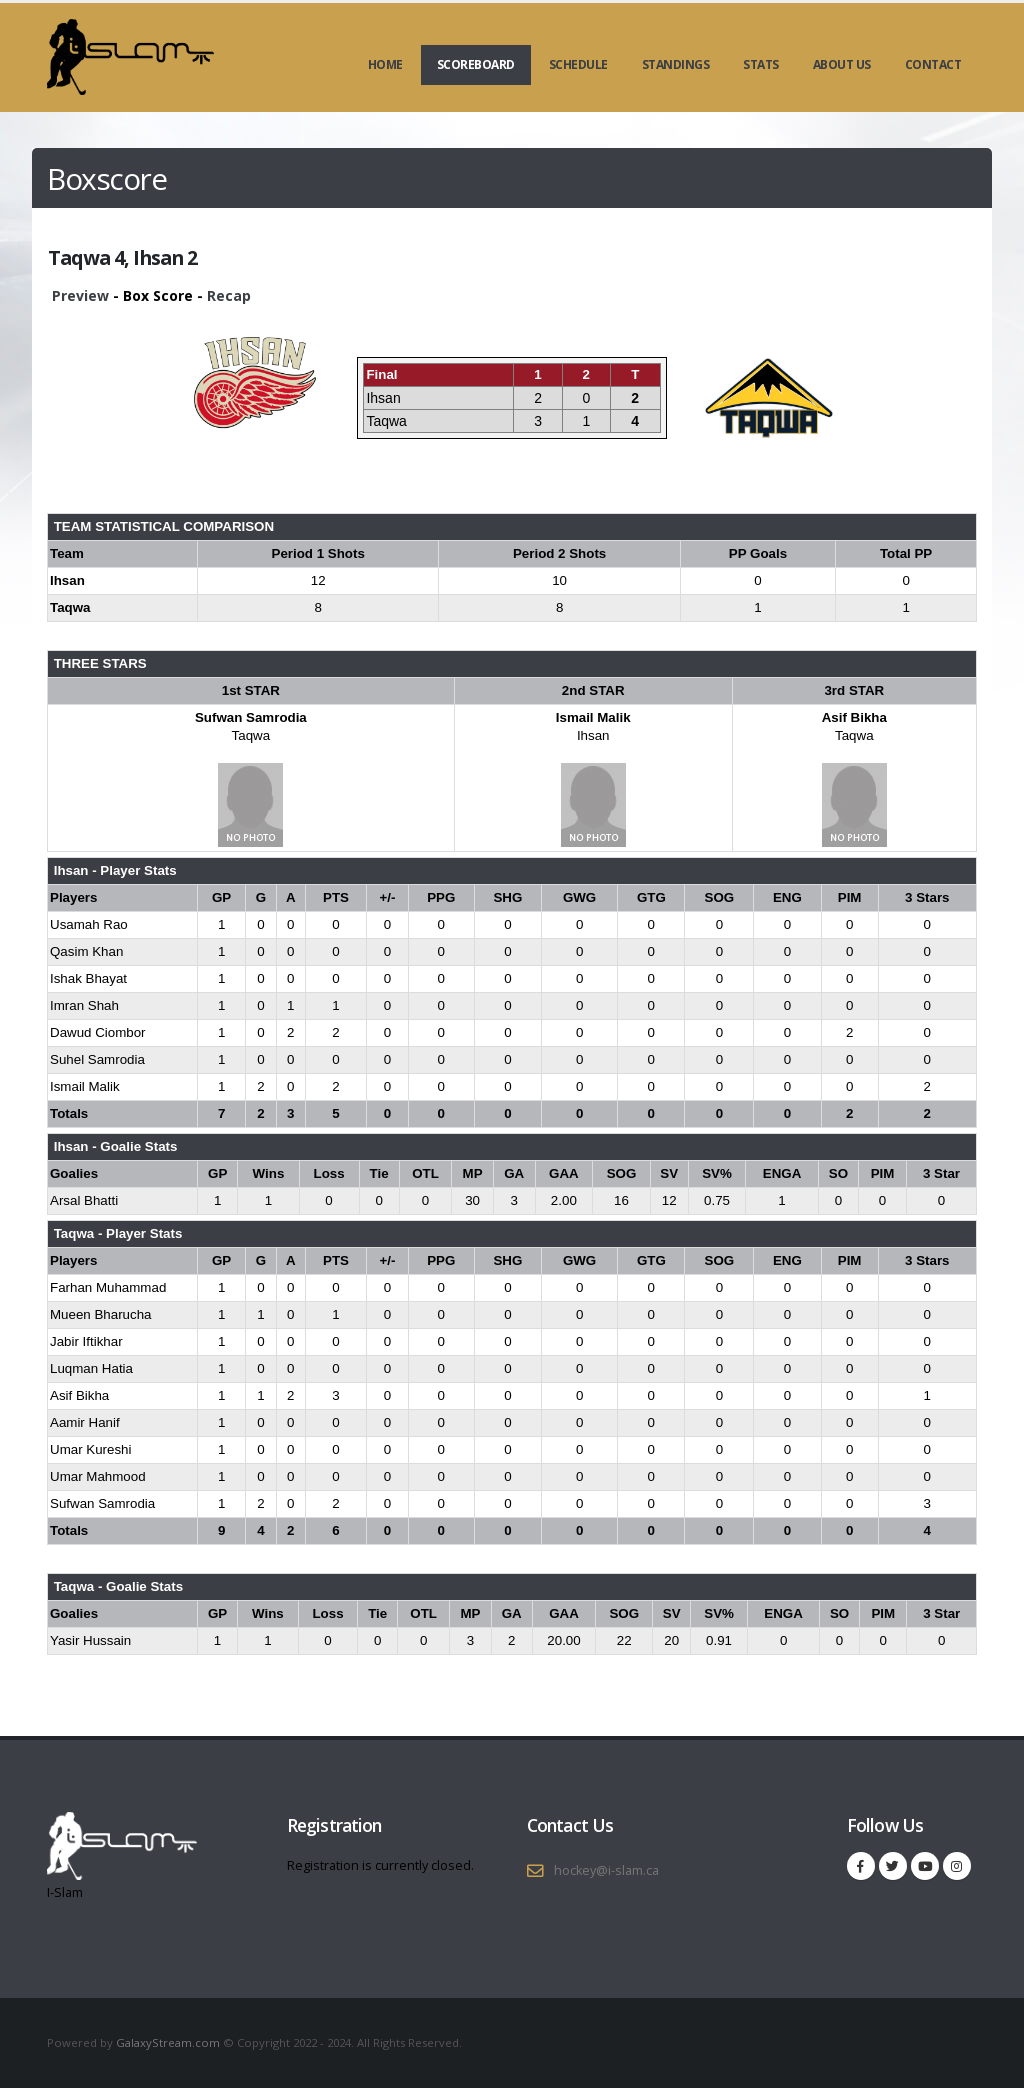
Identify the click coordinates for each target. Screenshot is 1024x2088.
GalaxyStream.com (169, 2042)
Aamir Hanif (85, 1422)
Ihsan (593, 735)
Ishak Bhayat (88, 978)
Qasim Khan (86, 951)
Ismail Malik (593, 717)
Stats (761, 64)
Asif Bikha (854, 717)
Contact (933, 64)
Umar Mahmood (98, 1476)
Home (385, 64)
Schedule (578, 64)
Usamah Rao (89, 924)
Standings (676, 64)
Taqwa (251, 735)
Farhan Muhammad (108, 1287)
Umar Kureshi (90, 1449)
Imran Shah (84, 1005)
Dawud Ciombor (98, 1032)
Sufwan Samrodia (251, 717)
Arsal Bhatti (84, 1200)
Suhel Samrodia (97, 1059)
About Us (842, 64)
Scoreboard (476, 64)
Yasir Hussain (90, 1640)
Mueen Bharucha (101, 1314)
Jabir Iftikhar (86, 1341)
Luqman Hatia (91, 1368)
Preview (80, 295)
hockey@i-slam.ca (606, 1870)
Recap (229, 295)
